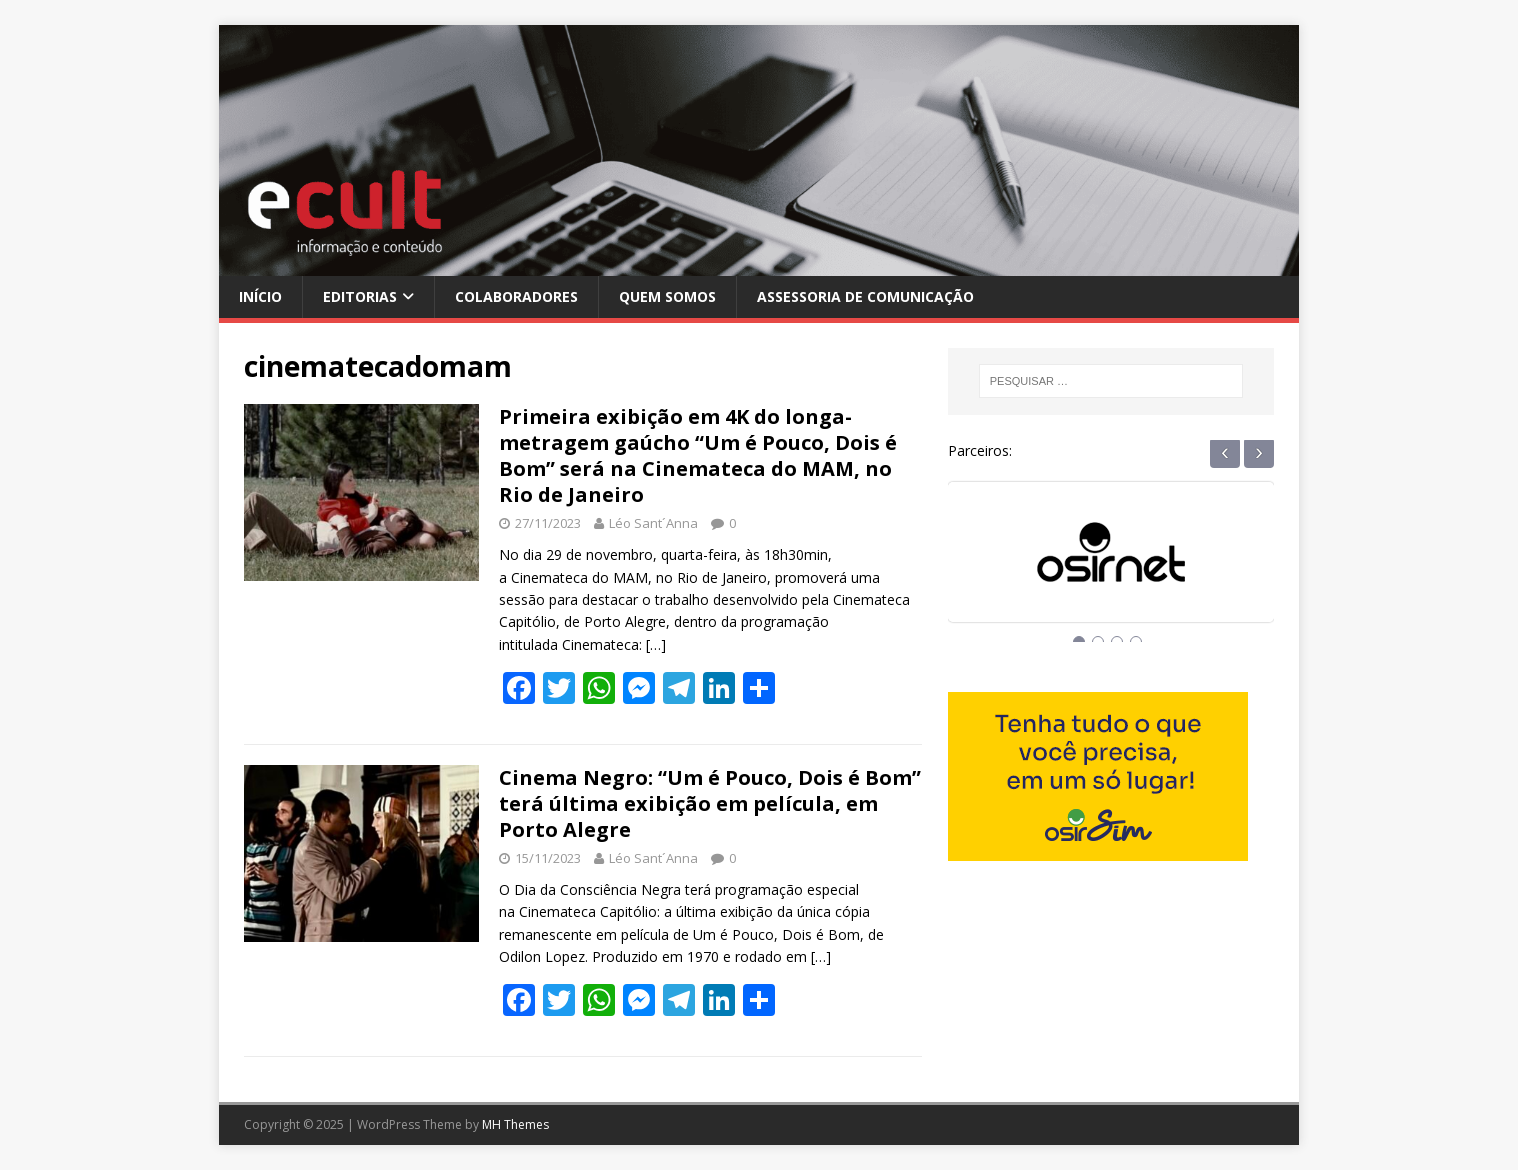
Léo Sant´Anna (653, 523)
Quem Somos (667, 296)
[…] (656, 644)
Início (260, 296)
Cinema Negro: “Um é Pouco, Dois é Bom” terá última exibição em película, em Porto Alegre (710, 803)
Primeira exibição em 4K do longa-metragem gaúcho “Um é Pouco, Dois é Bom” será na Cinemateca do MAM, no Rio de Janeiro (698, 455)
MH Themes (515, 1124)
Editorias (360, 296)
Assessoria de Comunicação (865, 296)
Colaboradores (516, 296)
